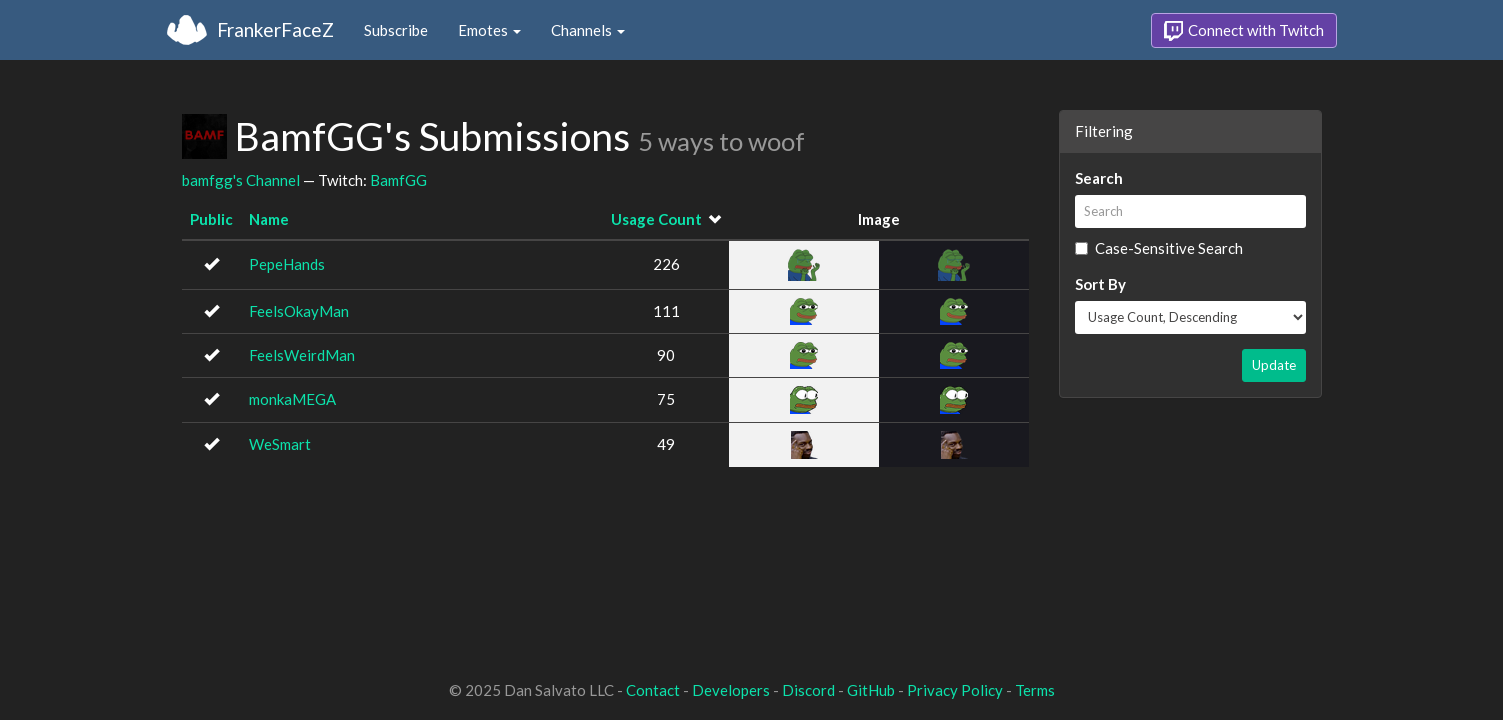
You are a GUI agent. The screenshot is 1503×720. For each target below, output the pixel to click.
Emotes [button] (489, 30)
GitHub (871, 690)
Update (1274, 365)
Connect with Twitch (1244, 31)
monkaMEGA (292, 399)
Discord (808, 690)
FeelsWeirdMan (302, 355)
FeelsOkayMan (299, 311)
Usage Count (656, 219)
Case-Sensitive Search (1159, 248)
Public (211, 219)
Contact (653, 690)
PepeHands (287, 264)
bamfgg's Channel (241, 180)
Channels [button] (588, 30)
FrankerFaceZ (275, 29)
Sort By (1100, 284)
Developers (731, 690)
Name (269, 219)
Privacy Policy (955, 690)
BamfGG (398, 180)
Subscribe (396, 30)
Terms (1035, 690)
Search (1099, 178)
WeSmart (280, 444)
